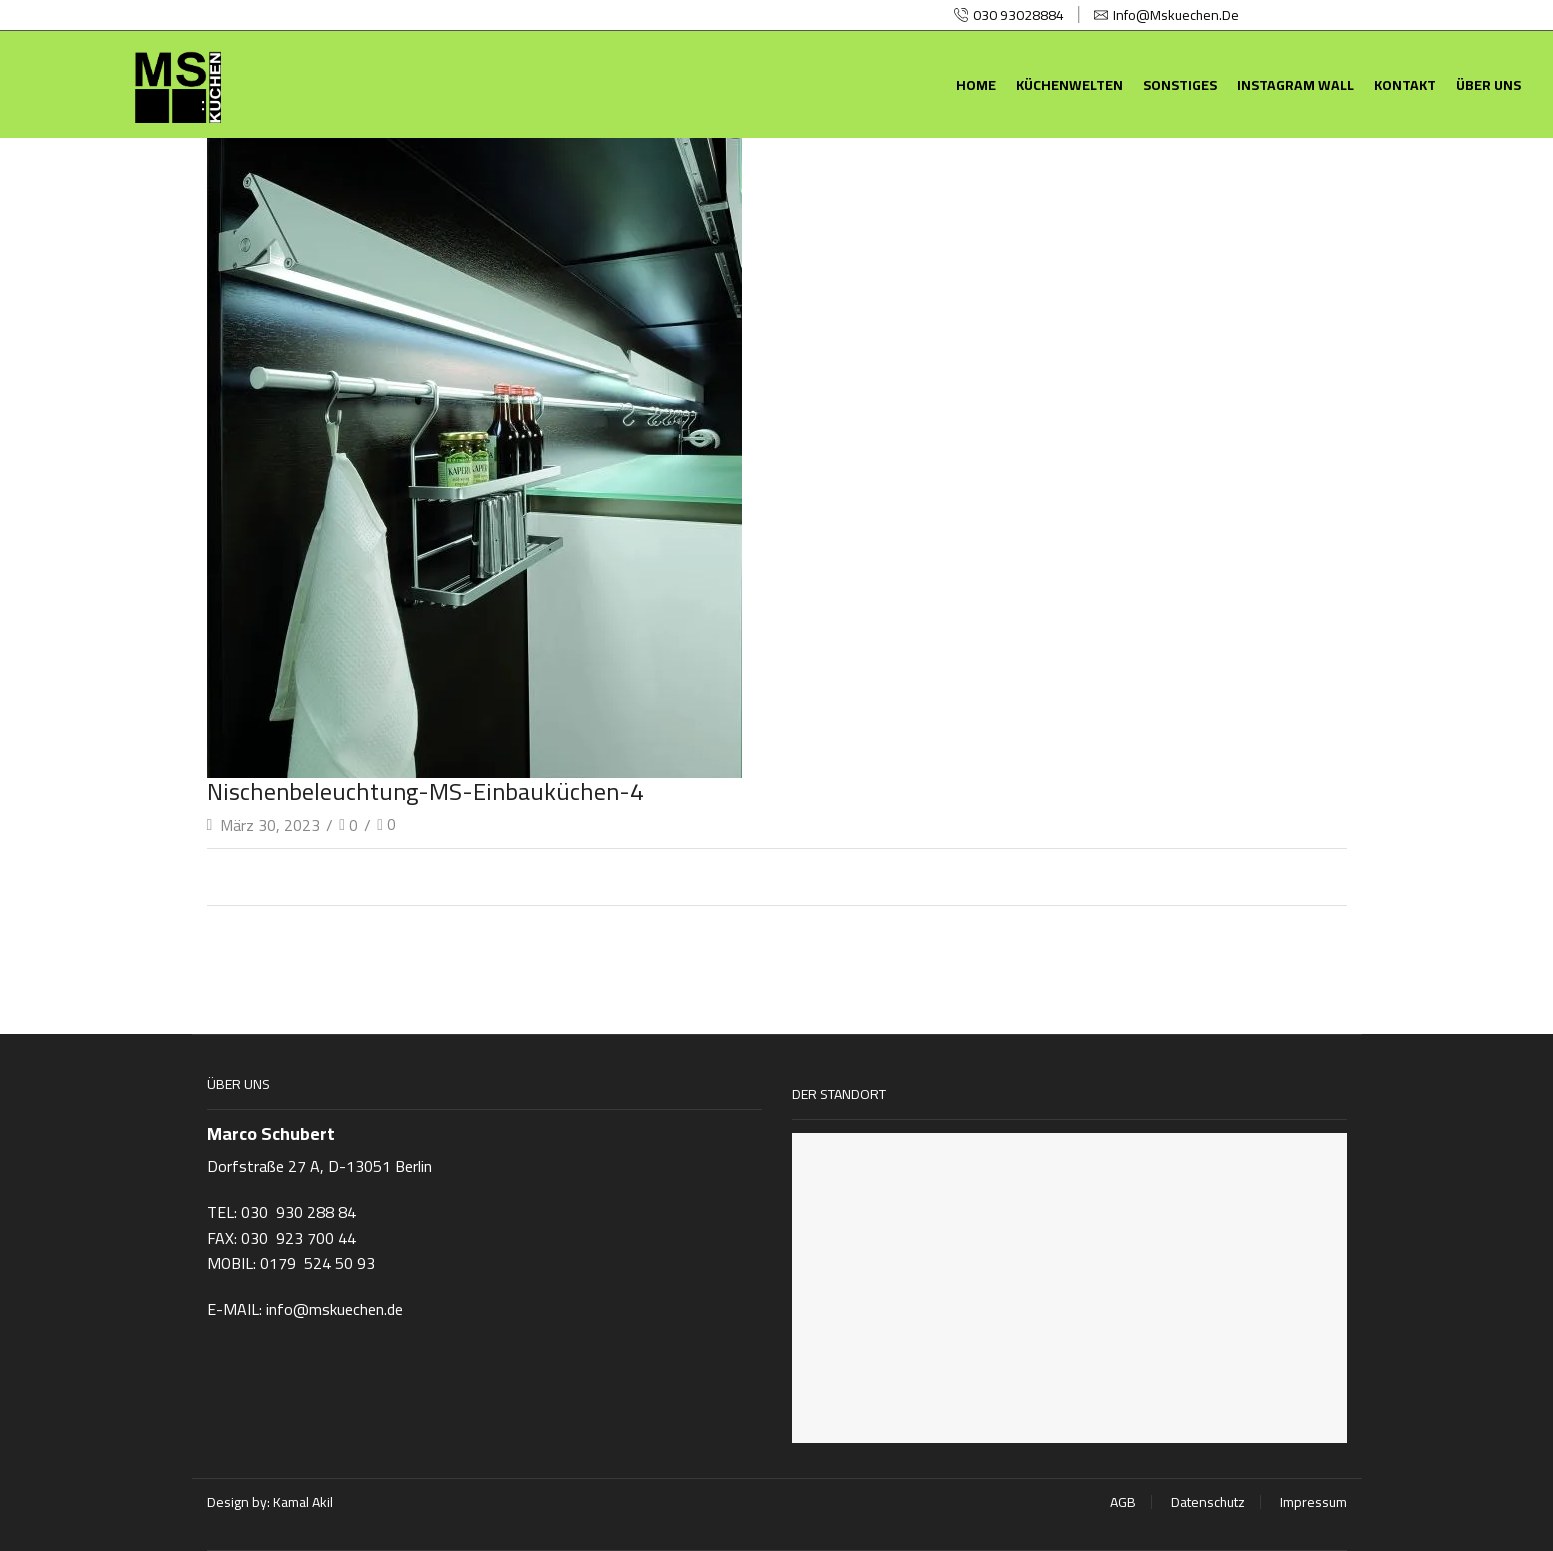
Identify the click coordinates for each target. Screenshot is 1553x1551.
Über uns (1488, 85)
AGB (1123, 1502)
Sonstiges (1180, 85)
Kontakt (1405, 85)
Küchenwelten (1069, 85)
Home (976, 85)
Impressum (1313, 1502)
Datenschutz (1208, 1502)
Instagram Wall (1295, 85)
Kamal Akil (303, 1502)
